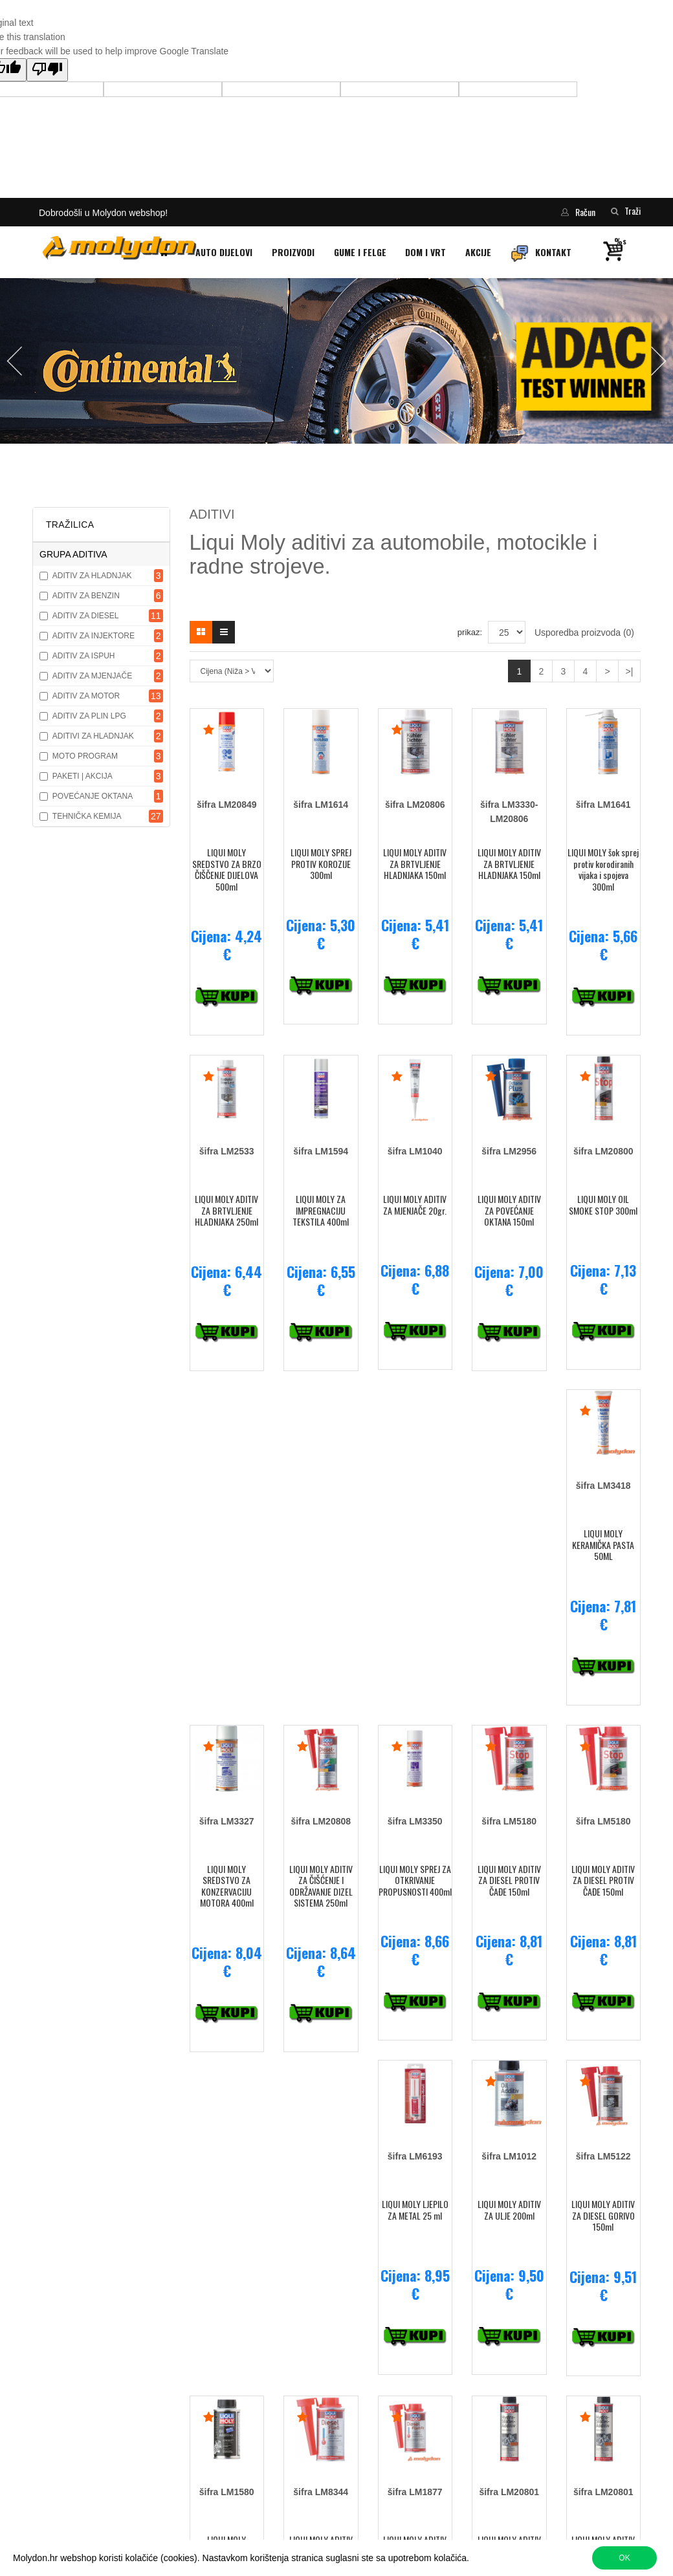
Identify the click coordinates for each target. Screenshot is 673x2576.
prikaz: (470, 632)
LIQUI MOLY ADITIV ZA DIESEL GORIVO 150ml (603, 2215)
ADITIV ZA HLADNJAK (92, 575)
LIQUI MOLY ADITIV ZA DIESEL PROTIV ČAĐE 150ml (509, 1880)
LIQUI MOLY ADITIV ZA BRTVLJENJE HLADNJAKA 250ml (226, 1210)
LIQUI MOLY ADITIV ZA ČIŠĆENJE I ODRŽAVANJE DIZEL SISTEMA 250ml (321, 1886)
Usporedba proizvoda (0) (584, 632)
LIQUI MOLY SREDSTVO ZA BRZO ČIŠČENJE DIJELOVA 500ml (226, 869)
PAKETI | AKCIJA (82, 776)
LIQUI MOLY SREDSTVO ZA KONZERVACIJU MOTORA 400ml (227, 1886)
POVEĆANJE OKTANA (92, 796)
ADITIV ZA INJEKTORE (93, 635)
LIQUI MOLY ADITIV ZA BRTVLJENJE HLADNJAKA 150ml (415, 863)
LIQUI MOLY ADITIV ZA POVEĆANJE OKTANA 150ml (509, 1210)
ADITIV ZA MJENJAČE (92, 675)
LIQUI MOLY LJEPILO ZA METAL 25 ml (415, 2209)
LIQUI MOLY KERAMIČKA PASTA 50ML (603, 1544)
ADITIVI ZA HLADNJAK (93, 736)
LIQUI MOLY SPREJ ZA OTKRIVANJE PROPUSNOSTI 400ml (415, 1880)
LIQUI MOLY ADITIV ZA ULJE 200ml (509, 2209)
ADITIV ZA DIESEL (85, 615)
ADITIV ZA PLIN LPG (89, 715)
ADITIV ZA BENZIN (86, 595)
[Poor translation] (47, 69)
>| (630, 671)
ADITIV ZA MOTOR (86, 695)
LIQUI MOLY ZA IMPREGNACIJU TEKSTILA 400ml (320, 1210)
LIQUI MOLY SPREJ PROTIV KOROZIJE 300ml (321, 863)
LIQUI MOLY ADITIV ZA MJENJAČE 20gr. (415, 1204)
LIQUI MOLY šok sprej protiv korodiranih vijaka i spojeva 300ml (603, 869)
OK (624, 2557)
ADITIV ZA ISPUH (83, 655)
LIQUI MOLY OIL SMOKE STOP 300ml (603, 1204)
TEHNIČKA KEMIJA (87, 816)
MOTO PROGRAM (85, 756)
